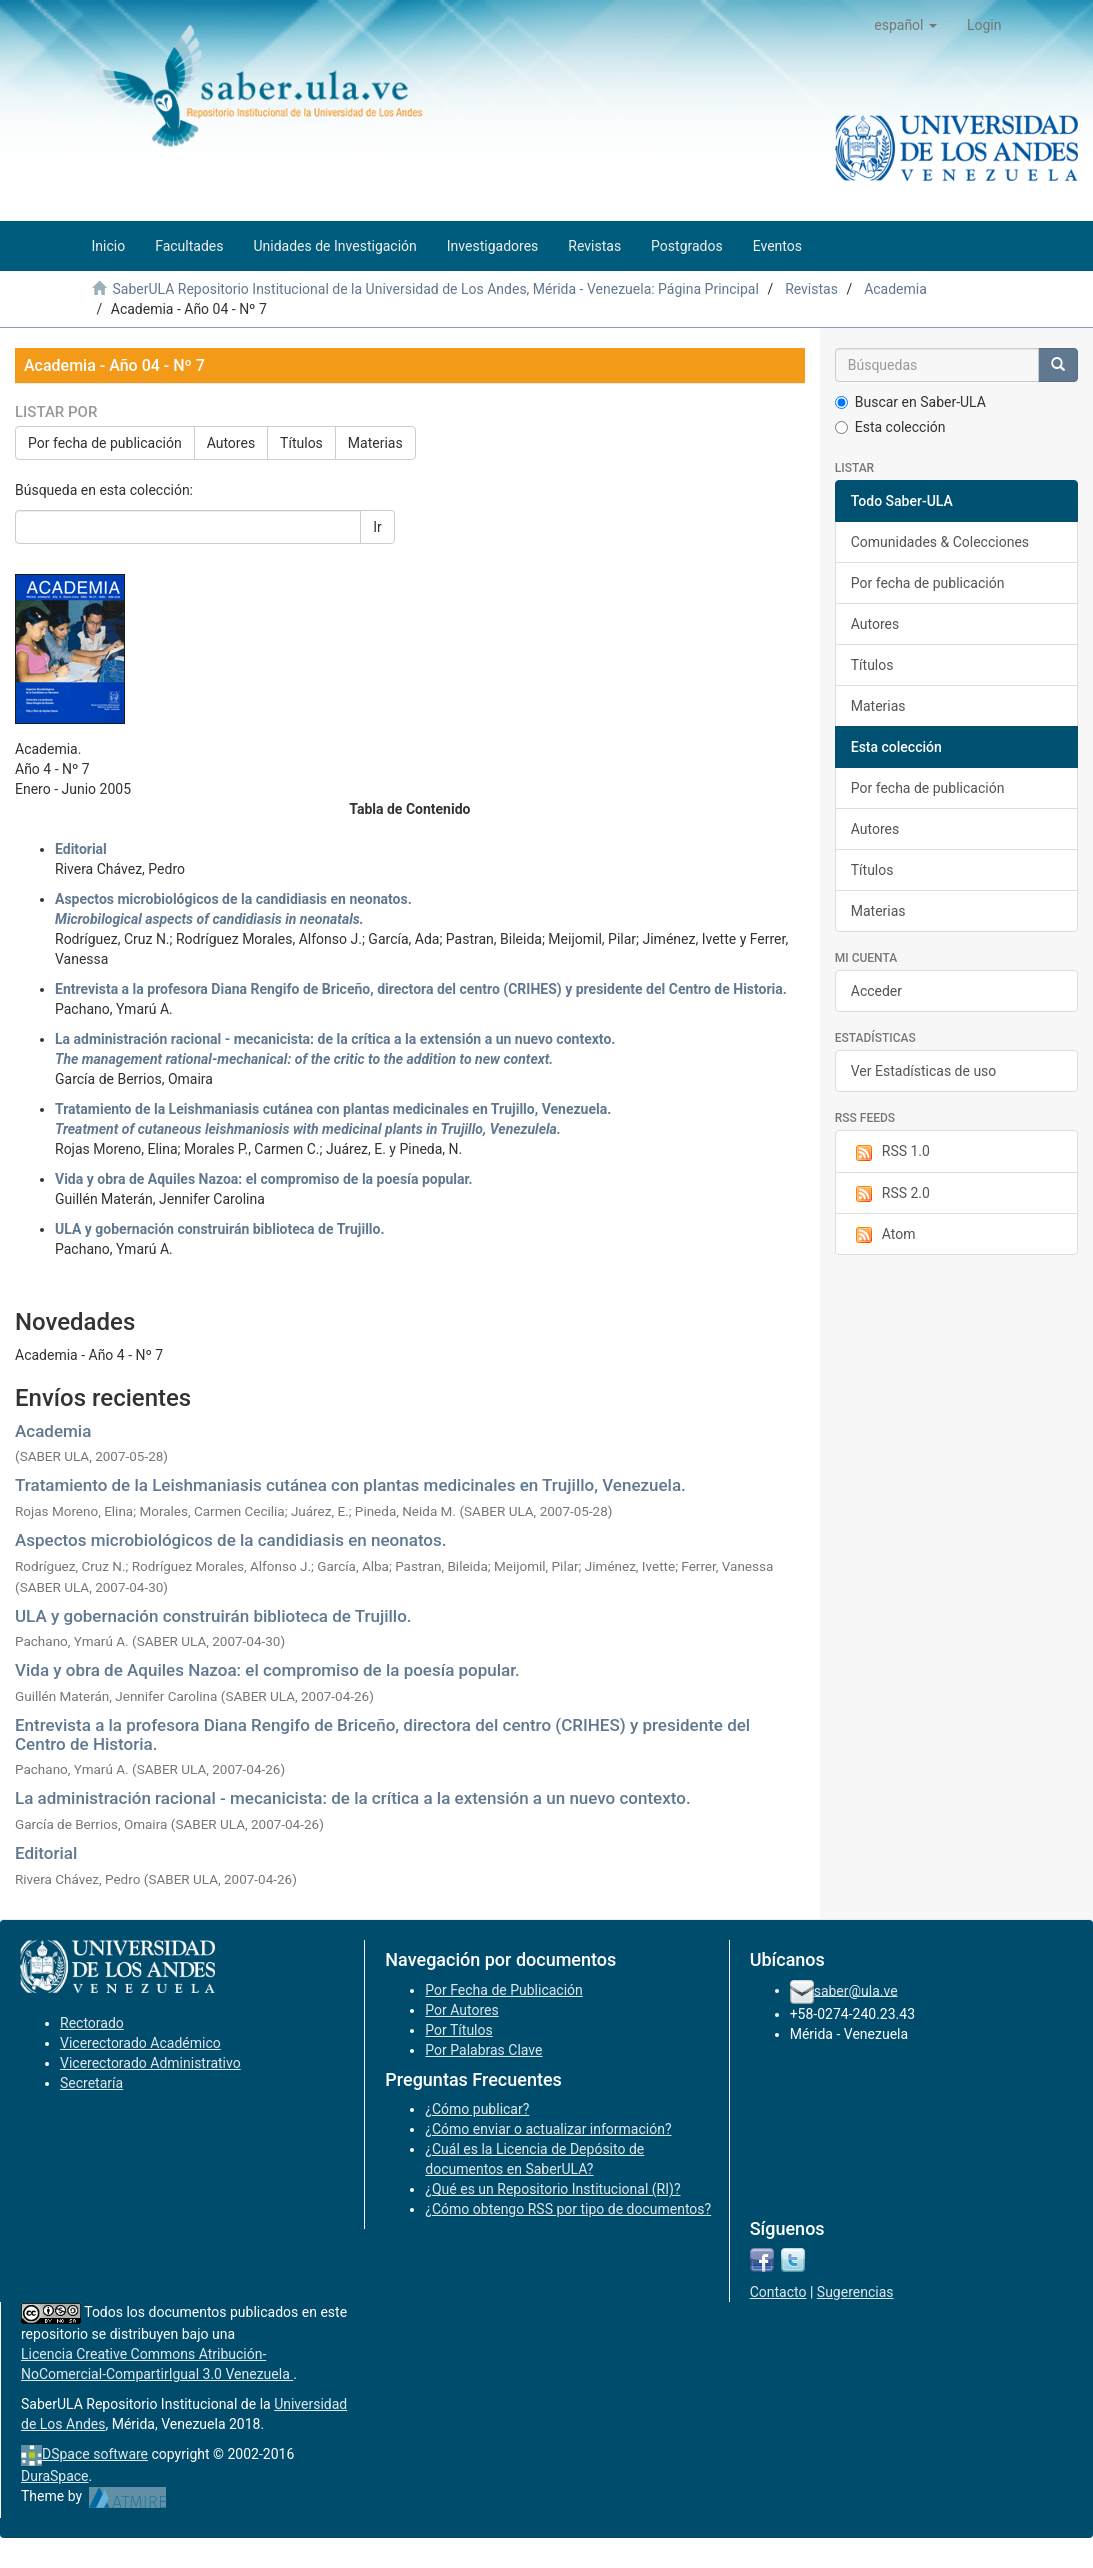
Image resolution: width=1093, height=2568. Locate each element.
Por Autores (461, 2010)
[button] (905, 25)
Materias (375, 443)
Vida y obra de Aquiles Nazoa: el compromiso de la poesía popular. (267, 1670)
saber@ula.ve (856, 1990)
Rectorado (92, 2023)
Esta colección (890, 427)
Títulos (301, 443)
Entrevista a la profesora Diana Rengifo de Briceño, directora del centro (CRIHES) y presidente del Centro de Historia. (382, 1734)
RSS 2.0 (890, 1194)
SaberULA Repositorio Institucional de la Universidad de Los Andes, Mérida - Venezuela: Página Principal (435, 289)
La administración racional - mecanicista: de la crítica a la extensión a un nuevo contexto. (353, 1798)
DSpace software (95, 2454)
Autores (231, 443)
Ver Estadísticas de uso (924, 1071)
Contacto (778, 2292)
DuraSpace (55, 2476)
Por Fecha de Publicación (504, 1990)
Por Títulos (458, 2030)
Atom (883, 1235)
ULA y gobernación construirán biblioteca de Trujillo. (213, 1616)
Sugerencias (855, 2292)
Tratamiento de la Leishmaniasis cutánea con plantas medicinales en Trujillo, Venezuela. (350, 1485)
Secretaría (91, 2083)
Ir (377, 527)
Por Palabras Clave (483, 2050)
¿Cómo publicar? (477, 2109)
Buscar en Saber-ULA (910, 402)
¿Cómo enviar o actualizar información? (548, 2129)
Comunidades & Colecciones (940, 542)
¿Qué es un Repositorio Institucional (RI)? (552, 2189)
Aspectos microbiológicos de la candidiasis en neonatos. (230, 1540)
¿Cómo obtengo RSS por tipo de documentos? (568, 2209)
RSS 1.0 (890, 1152)
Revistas (811, 289)
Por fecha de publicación (105, 443)
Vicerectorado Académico (140, 2043)
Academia (895, 289)
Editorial (46, 1853)
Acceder (876, 991)
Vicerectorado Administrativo (150, 2063)
